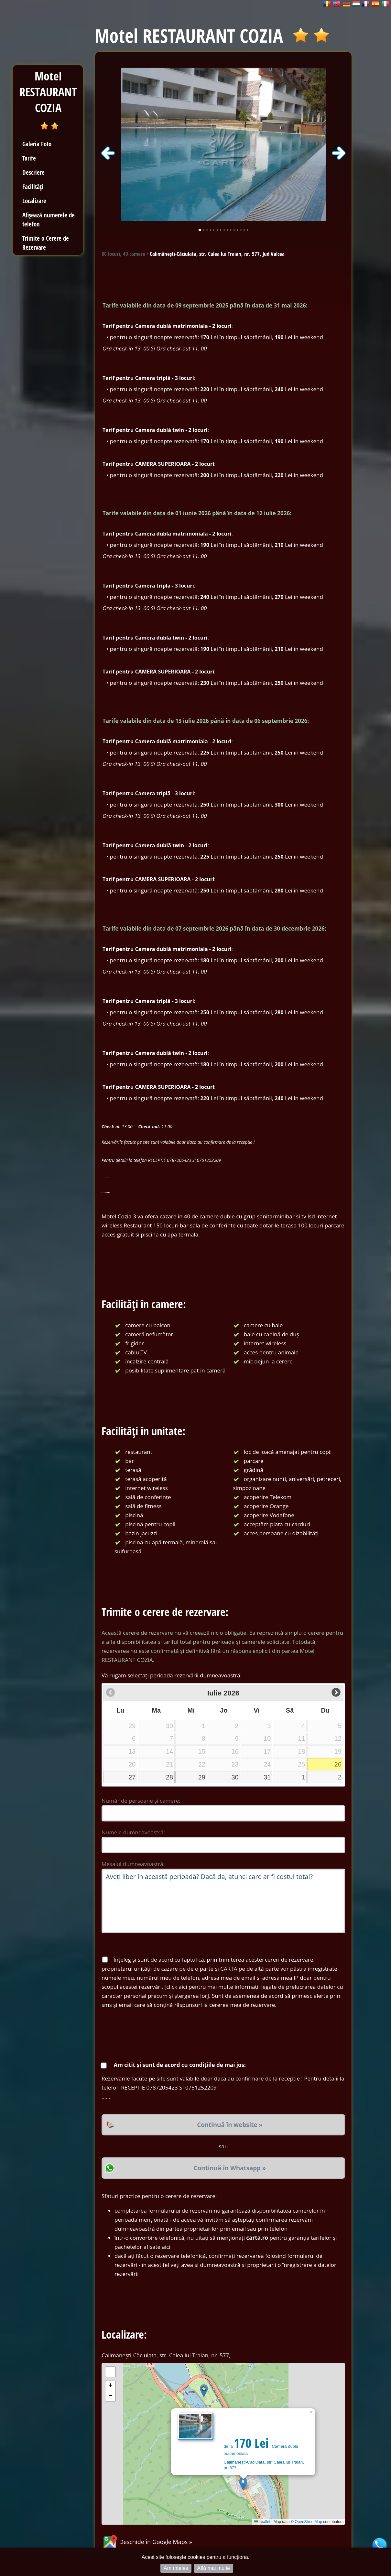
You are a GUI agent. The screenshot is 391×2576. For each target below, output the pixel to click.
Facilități (32, 186)
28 (169, 1777)
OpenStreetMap (308, 2521)
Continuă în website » (229, 2125)
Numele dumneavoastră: (133, 1832)
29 (201, 1777)
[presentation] (151, 2035)
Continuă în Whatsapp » (230, 2168)
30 (234, 1777)
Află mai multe (213, 2568)
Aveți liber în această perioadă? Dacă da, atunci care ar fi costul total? (223, 1901)
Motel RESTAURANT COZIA (48, 92)
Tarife (29, 158)
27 (132, 1777)
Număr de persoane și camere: (141, 1800)
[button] (243, 2483)
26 (338, 1764)
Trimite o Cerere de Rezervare (45, 243)
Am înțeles (176, 2568)
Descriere (33, 172)
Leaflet (262, 2521)
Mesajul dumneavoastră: (133, 1864)
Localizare (34, 200)
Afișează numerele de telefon (48, 219)
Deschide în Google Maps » (147, 2542)
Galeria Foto (36, 144)
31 (267, 1777)
